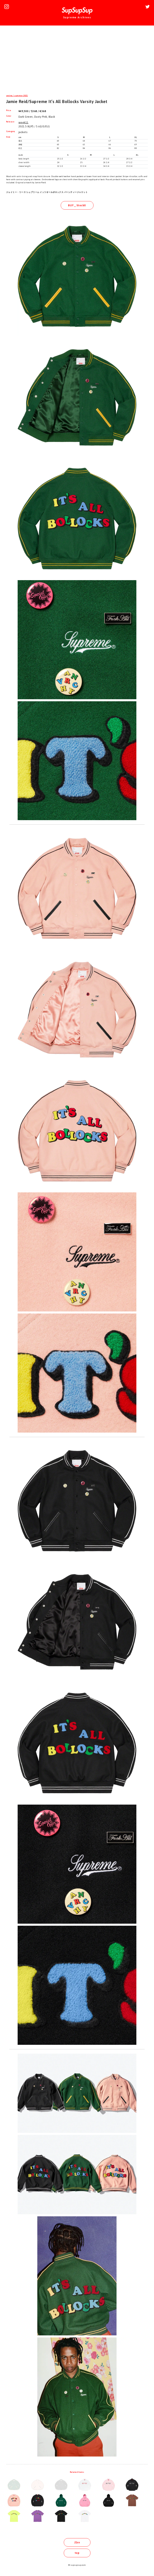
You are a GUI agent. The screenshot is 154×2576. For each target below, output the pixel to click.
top (77, 2552)
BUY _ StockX (77, 205)
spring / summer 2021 (17, 96)
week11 (23, 122)
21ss (77, 2542)
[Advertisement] (77, 60)
